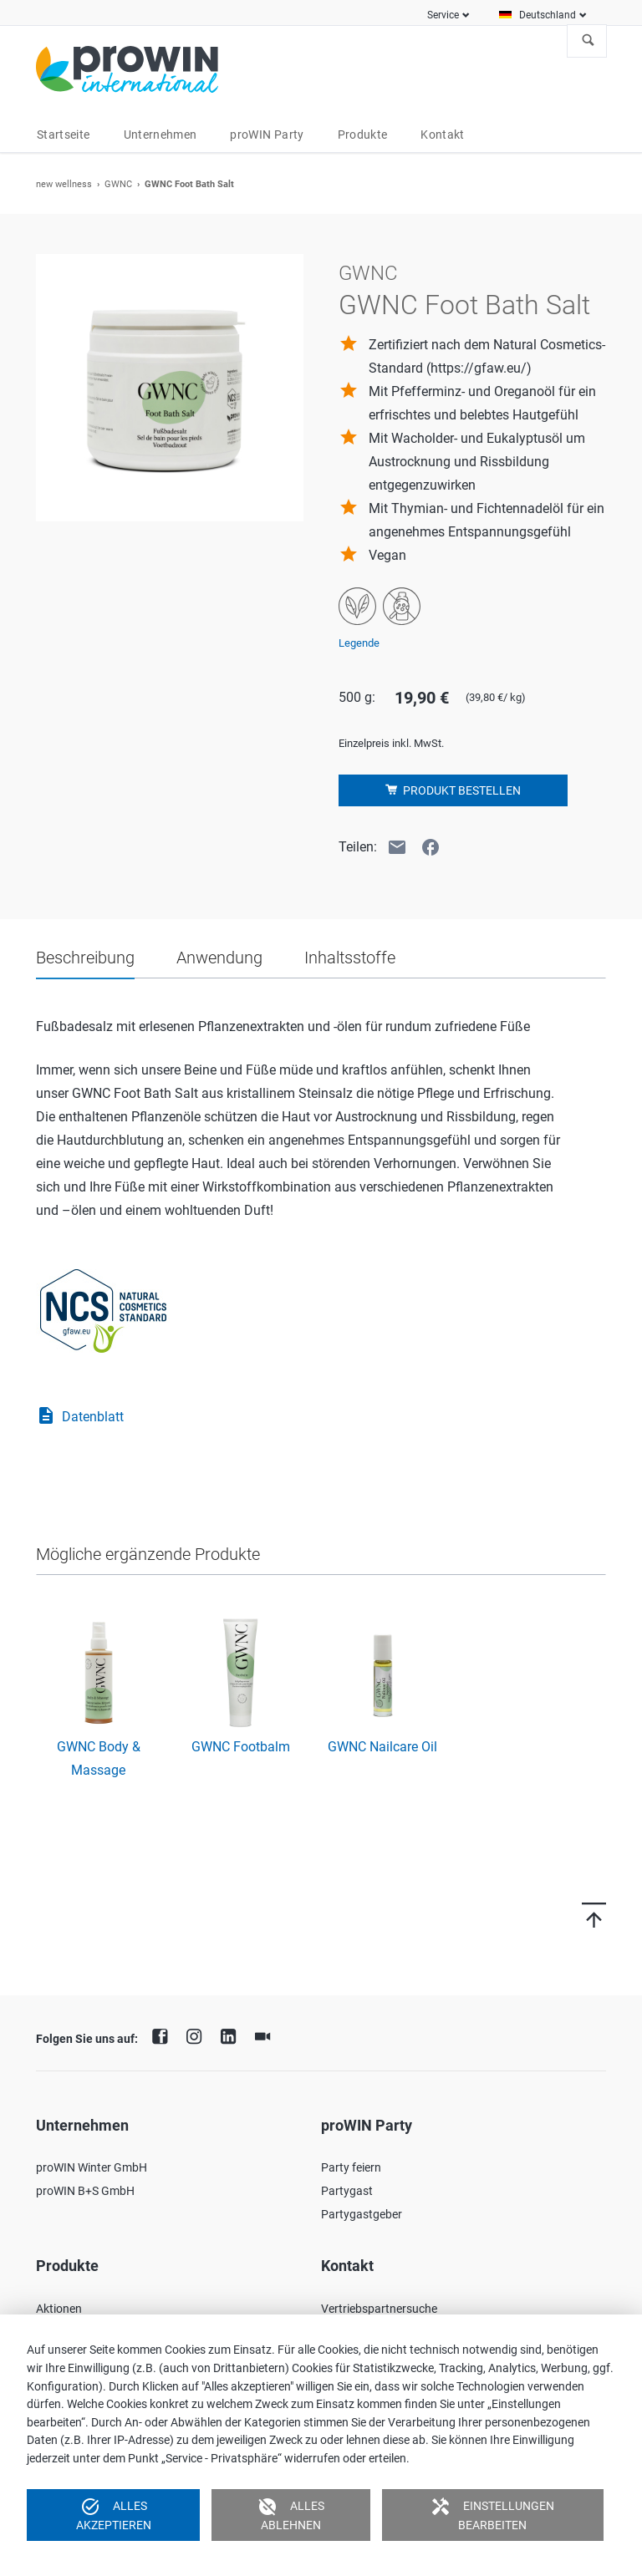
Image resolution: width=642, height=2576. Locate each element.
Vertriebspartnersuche (379, 2308)
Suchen (588, 41)
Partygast (347, 2190)
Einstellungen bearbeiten (492, 2514)
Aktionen (59, 2308)
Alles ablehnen (290, 2514)
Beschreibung (85, 958)
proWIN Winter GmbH (91, 2167)
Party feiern (351, 2167)
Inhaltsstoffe (349, 958)
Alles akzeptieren (113, 2514)
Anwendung (219, 958)
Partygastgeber (361, 2214)
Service (443, 15)
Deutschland (547, 15)
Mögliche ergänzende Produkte (148, 1554)
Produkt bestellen (460, 790)
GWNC (118, 184)
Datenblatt (80, 1417)
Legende (359, 643)
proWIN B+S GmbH (85, 2190)
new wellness (64, 184)
